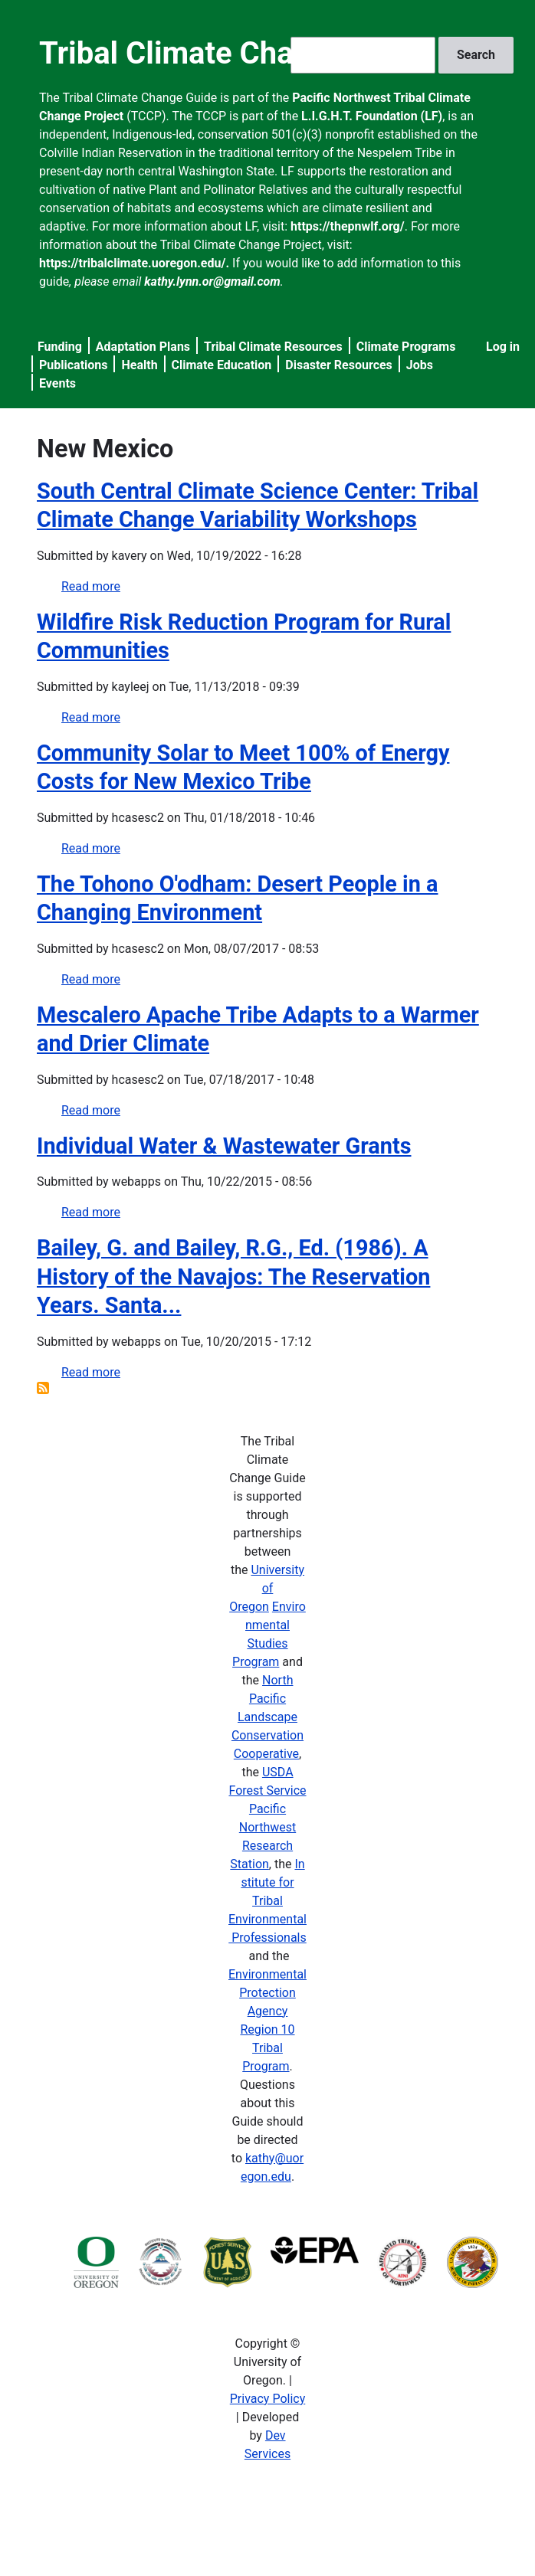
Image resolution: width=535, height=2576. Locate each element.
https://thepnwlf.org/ (347, 226)
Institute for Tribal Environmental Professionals (267, 1901)
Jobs (419, 365)
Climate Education (222, 365)
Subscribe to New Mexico (43, 1388)
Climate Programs (406, 346)
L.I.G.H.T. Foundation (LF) (371, 116)
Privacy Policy (268, 2398)
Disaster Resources (338, 365)
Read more (90, 586)
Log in (503, 346)
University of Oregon (266, 1588)
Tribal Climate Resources (273, 346)
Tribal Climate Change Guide (235, 53)
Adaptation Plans (143, 346)
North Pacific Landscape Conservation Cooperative (267, 1717)
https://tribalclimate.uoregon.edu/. (134, 263)
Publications (73, 365)
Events (57, 383)
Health (139, 365)
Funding (60, 346)
